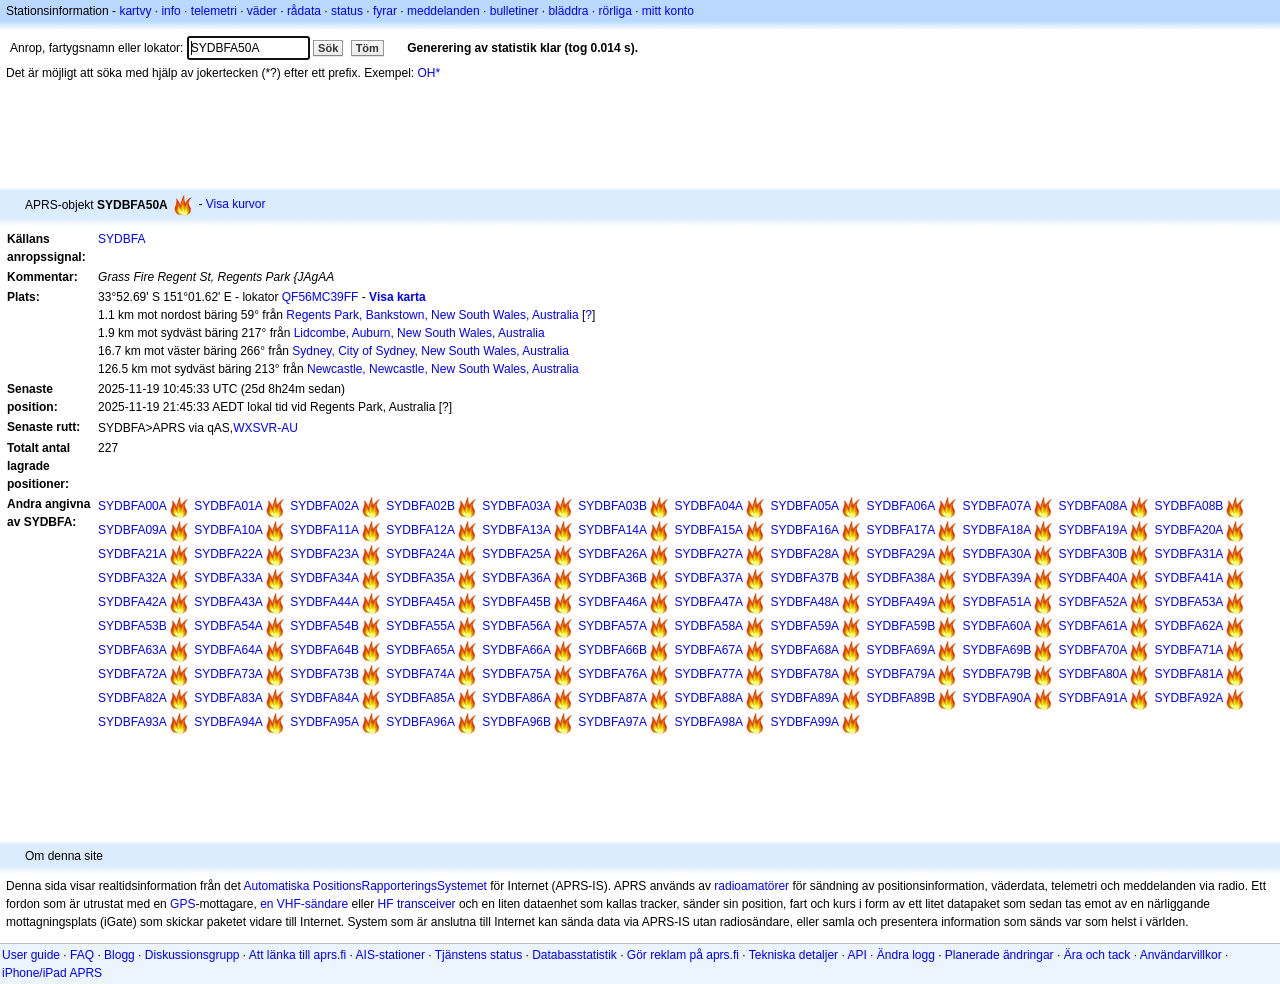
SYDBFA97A (612, 722)
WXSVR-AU (265, 428)
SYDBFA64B (324, 650)
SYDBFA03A (516, 506)
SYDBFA (121, 239)
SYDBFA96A (420, 722)
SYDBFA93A (132, 722)
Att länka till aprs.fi (297, 955)
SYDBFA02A (324, 506)
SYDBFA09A (132, 530)
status (347, 11)
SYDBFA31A (1189, 554)
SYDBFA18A (997, 530)
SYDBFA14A (612, 530)
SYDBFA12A (420, 530)
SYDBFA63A (132, 650)
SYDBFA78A (804, 674)
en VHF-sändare (304, 904)
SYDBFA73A (228, 674)
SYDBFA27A (708, 554)
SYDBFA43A (228, 602)
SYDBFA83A (228, 698)
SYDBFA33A (228, 578)
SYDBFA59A (804, 626)
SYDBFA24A (420, 554)
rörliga (614, 11)
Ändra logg (906, 955)
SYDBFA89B (900, 698)
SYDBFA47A (708, 602)
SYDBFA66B (612, 650)
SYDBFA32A (132, 578)
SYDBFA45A (420, 602)
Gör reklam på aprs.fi (683, 955)
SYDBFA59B (900, 626)
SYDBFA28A (804, 554)
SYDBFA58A (708, 626)
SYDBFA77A (708, 674)
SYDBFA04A (708, 506)
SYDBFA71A (1189, 650)
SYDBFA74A (420, 674)
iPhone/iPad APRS (52, 973)
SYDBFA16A (804, 530)
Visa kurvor (236, 204)
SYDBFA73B (324, 674)
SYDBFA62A (1189, 626)
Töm (367, 48)
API (856, 955)
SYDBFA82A (132, 698)
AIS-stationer (390, 955)
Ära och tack (1097, 955)
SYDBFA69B (997, 650)
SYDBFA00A (132, 506)
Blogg (119, 955)
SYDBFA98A (708, 722)
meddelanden (443, 11)
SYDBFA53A (1189, 602)
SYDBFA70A (1093, 650)
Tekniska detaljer (793, 955)
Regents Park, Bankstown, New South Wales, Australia (432, 315)
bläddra (568, 11)
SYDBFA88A (708, 698)
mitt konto (668, 11)
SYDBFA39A (997, 578)
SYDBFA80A (1093, 674)
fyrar (385, 11)
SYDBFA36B (612, 578)
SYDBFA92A (1189, 698)
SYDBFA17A (900, 530)
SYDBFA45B (516, 602)
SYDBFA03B (612, 506)
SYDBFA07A (997, 506)
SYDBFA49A (900, 602)
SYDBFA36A (516, 578)
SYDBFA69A (900, 650)
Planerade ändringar (999, 955)
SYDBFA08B (1189, 506)
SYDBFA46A (612, 602)
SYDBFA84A (324, 698)
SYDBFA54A (228, 626)
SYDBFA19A (1093, 530)
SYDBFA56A (516, 626)
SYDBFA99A (804, 722)
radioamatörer (751, 886)
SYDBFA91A (1093, 698)
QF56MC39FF (320, 297)
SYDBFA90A (997, 698)
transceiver (426, 904)
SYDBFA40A (1093, 578)
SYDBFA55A (420, 626)
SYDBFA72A (132, 674)
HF (386, 904)
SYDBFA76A (612, 674)
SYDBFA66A (516, 650)
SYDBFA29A (900, 554)
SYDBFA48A (804, 602)
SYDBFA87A (612, 698)
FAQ (82, 955)
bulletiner (514, 11)
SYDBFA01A (228, 506)
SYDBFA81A (1189, 674)
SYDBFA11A (324, 530)
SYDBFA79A (900, 674)
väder (262, 11)
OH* (429, 73)
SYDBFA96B (516, 722)
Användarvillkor (1181, 955)
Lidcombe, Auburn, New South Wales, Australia (419, 333)
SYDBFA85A (420, 698)
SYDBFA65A (420, 650)
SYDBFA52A (1093, 602)
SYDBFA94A (228, 722)
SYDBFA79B (997, 674)
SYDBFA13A (516, 530)
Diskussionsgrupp (192, 955)
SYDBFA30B (1093, 554)
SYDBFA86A (516, 698)
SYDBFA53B (132, 626)
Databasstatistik (574, 955)
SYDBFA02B (420, 506)
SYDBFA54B (324, 626)
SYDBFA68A (804, 650)
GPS (182, 904)
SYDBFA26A (612, 554)
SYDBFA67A (708, 650)
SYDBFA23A (324, 554)
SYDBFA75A (516, 674)
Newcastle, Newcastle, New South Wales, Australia (443, 369)
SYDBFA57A (612, 626)
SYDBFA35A (420, 578)
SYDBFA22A (228, 554)
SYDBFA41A (1189, 578)
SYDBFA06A (900, 506)
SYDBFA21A (132, 554)
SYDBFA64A (228, 650)
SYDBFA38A (900, 578)
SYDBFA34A (324, 578)
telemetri (214, 11)
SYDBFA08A (1093, 506)
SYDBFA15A (708, 530)
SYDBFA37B (804, 578)
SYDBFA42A (132, 602)
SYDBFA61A (1093, 626)
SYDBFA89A (804, 698)
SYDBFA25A (516, 554)
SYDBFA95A (324, 722)
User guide (31, 955)
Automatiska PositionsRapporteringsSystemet (364, 886)
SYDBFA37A (708, 578)
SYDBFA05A (804, 506)
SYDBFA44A (324, 602)
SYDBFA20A (1189, 530)
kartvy (135, 11)
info (170, 11)
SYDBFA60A (997, 626)
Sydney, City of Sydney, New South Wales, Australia (430, 351)
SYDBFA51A (997, 602)
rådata (304, 11)
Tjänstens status (478, 955)
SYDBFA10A (228, 530)
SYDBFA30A (997, 554)
